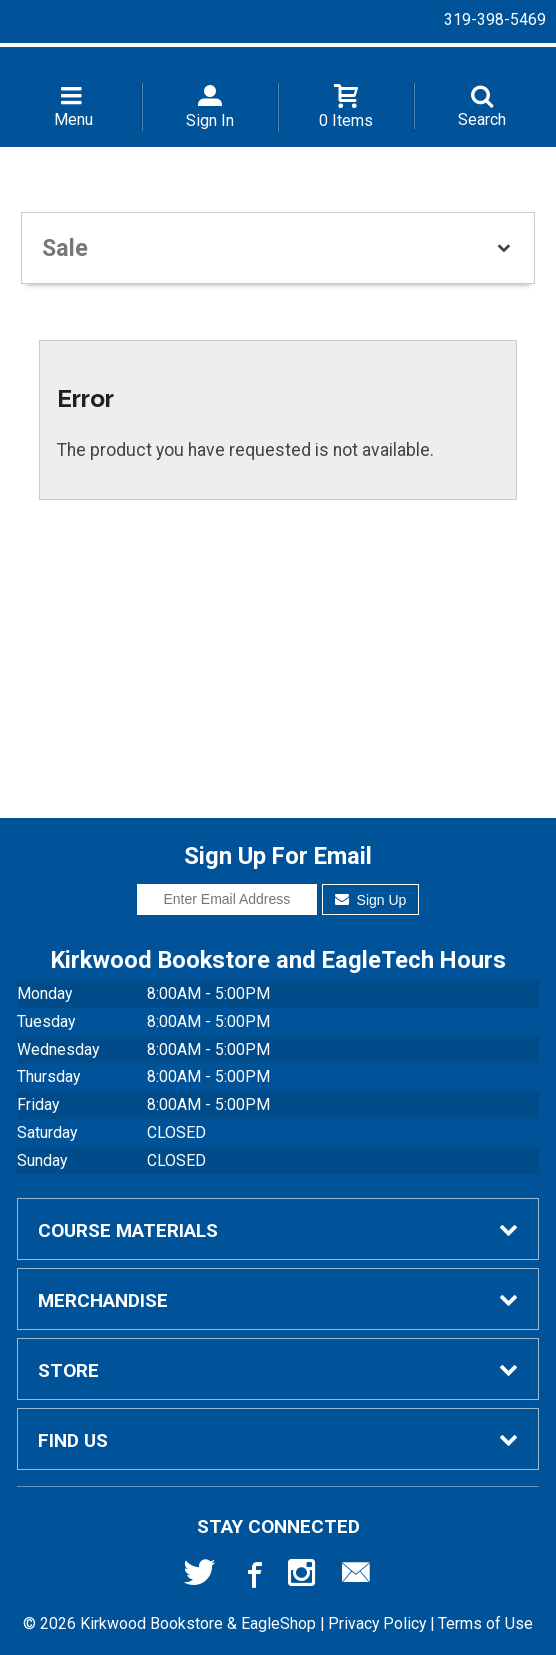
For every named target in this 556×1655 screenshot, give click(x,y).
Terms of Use (485, 1623)
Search (482, 119)
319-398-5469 (495, 19)
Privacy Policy (377, 1623)
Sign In (210, 120)
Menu (73, 119)
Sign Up (370, 900)
